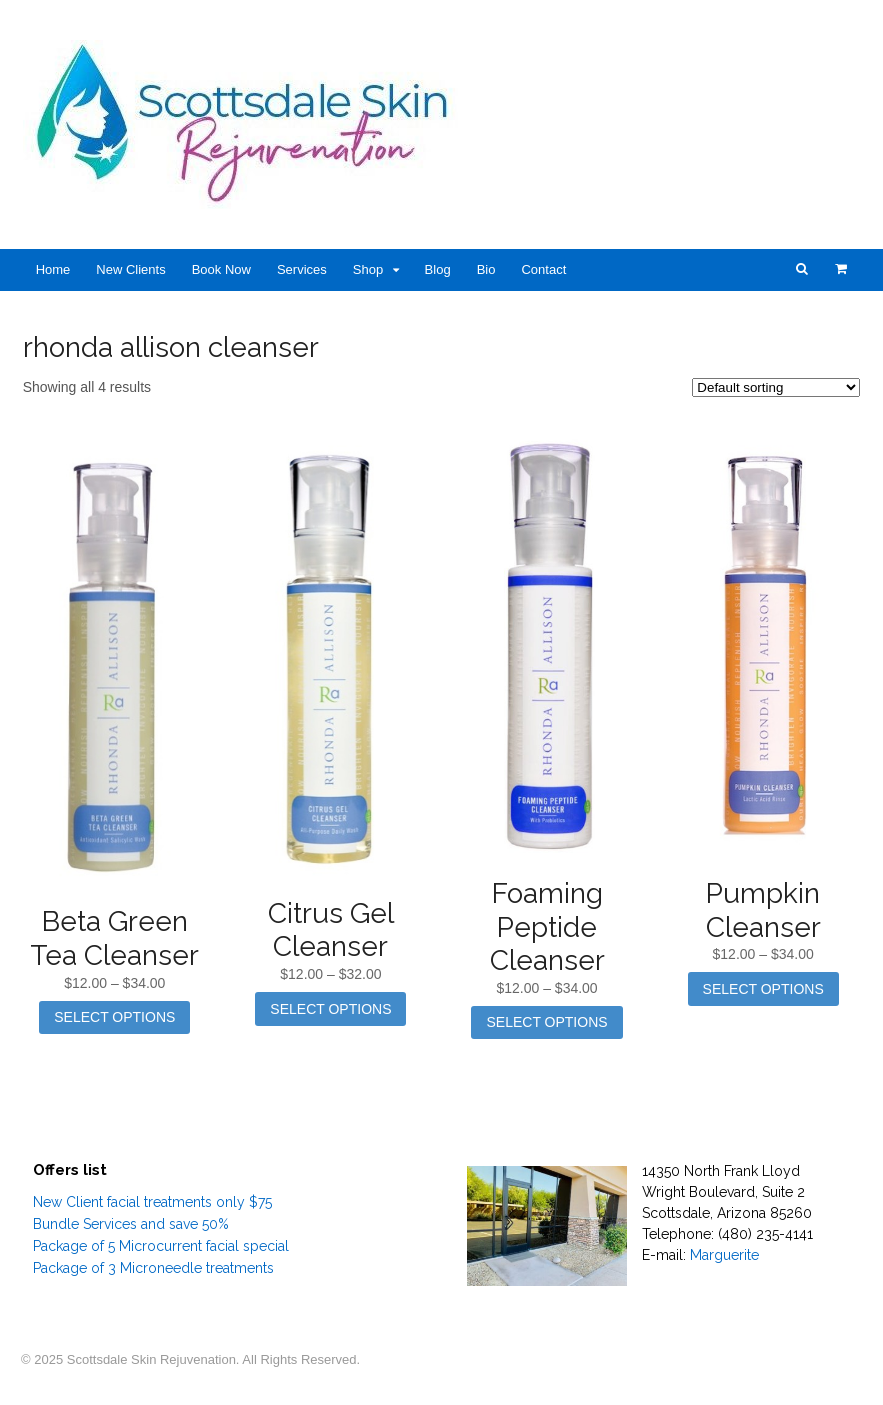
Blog (438, 269)
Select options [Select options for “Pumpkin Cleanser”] (763, 989)
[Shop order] (776, 387)
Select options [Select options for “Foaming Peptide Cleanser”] (546, 1022)
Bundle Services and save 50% (131, 1224)
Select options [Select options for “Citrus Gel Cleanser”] (330, 1009)
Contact (543, 269)
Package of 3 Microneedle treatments (153, 1268)
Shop (368, 269)
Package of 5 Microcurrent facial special (161, 1246)
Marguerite (724, 1255)
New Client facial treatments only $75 (152, 1202)
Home (53, 269)
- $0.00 (840, 268)
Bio (486, 269)
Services (302, 269)
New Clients (130, 269)
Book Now (221, 269)
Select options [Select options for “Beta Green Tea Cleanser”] (114, 1017)
